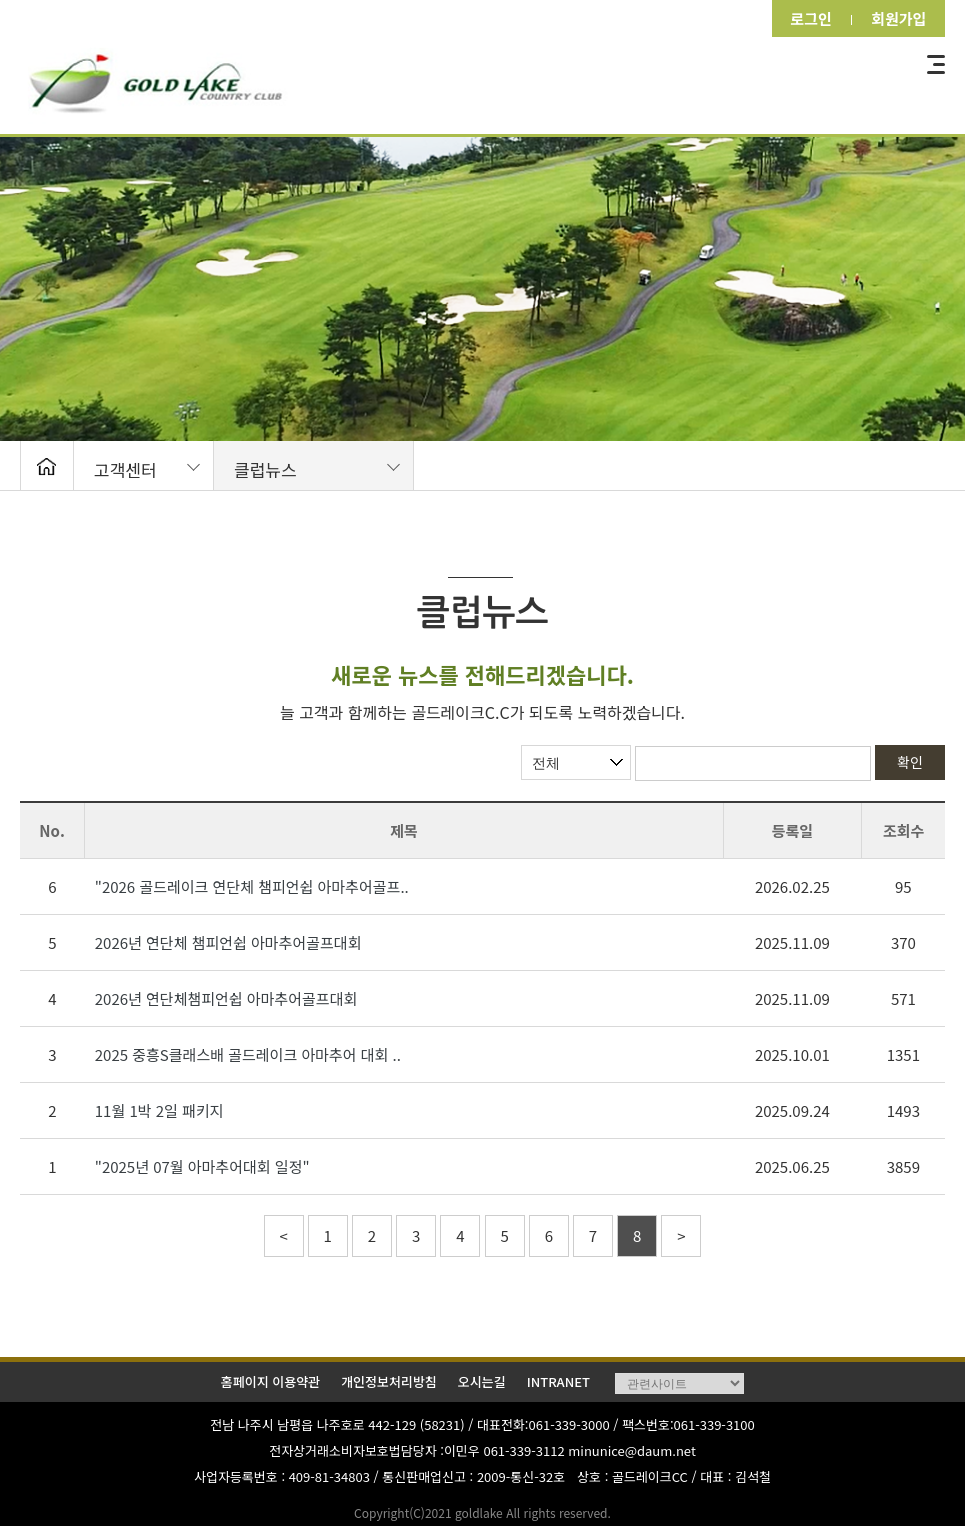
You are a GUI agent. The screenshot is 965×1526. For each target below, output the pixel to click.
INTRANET (558, 1381)
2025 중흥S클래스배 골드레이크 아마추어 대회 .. (248, 1054)
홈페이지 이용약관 (270, 1381)
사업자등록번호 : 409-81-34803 (282, 1476)
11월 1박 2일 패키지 (159, 1110)
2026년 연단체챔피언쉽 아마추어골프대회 (226, 998)
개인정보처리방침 (389, 1381)
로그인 (805, 18)
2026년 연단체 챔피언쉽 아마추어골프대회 (228, 942)
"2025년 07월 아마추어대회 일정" (202, 1166)
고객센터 (125, 469)
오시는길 (482, 1381)
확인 (910, 762)
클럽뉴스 (265, 469)
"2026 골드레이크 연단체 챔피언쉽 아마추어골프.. (252, 886)
